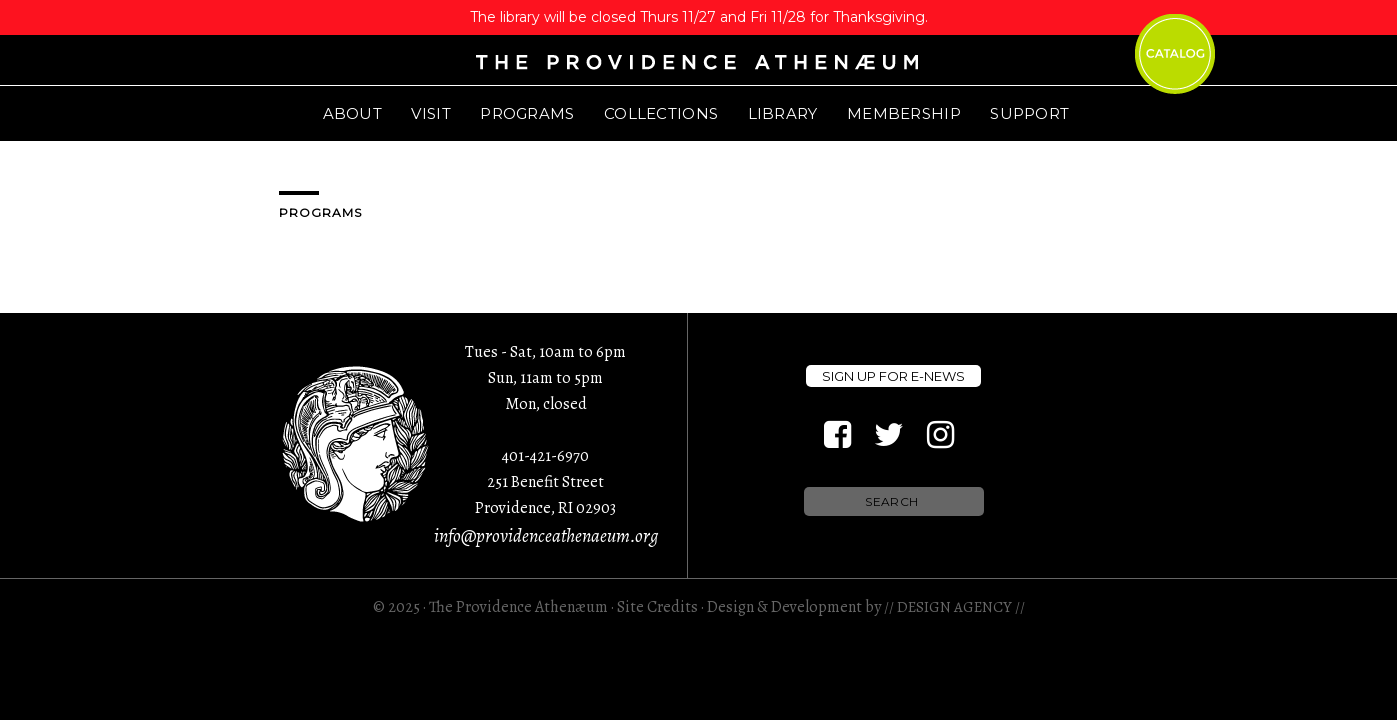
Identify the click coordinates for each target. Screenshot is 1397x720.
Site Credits (657, 607)
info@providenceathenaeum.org (546, 536)
